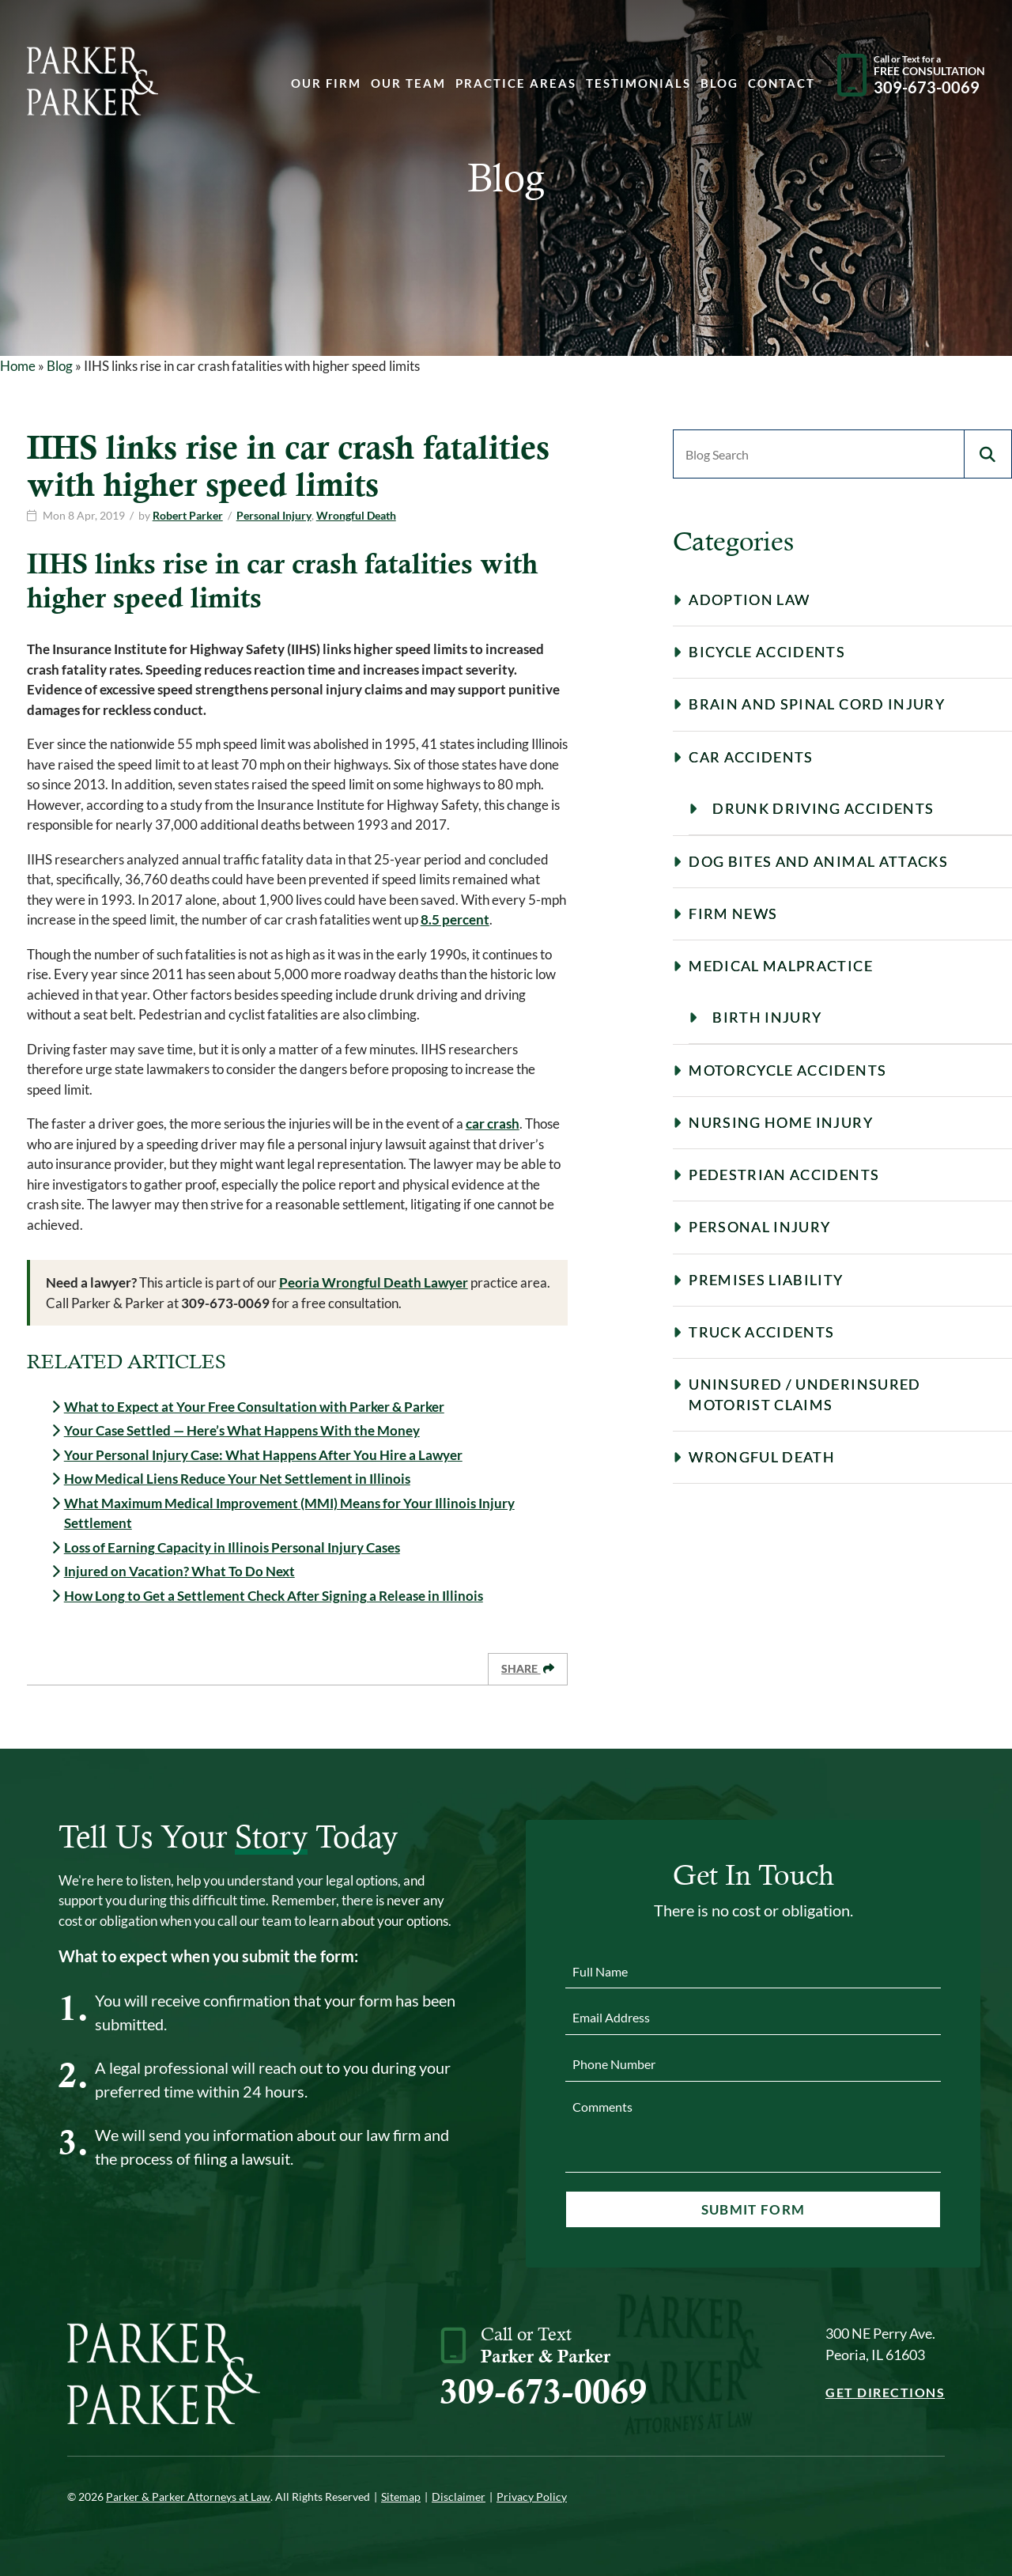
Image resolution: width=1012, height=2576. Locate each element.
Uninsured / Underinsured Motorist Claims (804, 1394)
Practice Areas (515, 84)
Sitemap (401, 2496)
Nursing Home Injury (781, 1122)
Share (527, 1668)
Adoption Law (749, 599)
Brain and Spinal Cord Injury (817, 704)
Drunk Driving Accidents (823, 808)
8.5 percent (455, 919)
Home (18, 365)
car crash (492, 1123)
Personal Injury (274, 515)
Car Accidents (751, 757)
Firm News (733, 913)
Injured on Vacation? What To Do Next (179, 1571)
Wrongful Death (356, 515)
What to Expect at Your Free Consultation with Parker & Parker (254, 1406)
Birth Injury (766, 1017)
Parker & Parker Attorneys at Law (188, 2496)
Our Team (408, 84)
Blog (719, 84)
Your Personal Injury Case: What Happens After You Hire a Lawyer (263, 1455)
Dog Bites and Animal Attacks (818, 861)
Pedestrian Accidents (784, 1174)
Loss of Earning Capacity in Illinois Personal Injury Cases (232, 1547)
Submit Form (753, 2209)
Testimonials (638, 84)
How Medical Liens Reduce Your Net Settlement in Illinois (237, 1478)
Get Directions (885, 2392)
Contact (781, 84)
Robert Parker (188, 515)
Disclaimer (458, 2496)
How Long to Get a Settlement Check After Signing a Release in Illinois (273, 1595)
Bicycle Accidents (767, 651)
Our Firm (326, 84)
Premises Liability (766, 1279)
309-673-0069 (543, 2391)
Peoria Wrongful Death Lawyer (373, 1282)
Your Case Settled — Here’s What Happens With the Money (242, 1430)
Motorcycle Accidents (787, 1070)
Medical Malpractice (781, 965)
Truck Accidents (761, 1332)
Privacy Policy (532, 2496)
